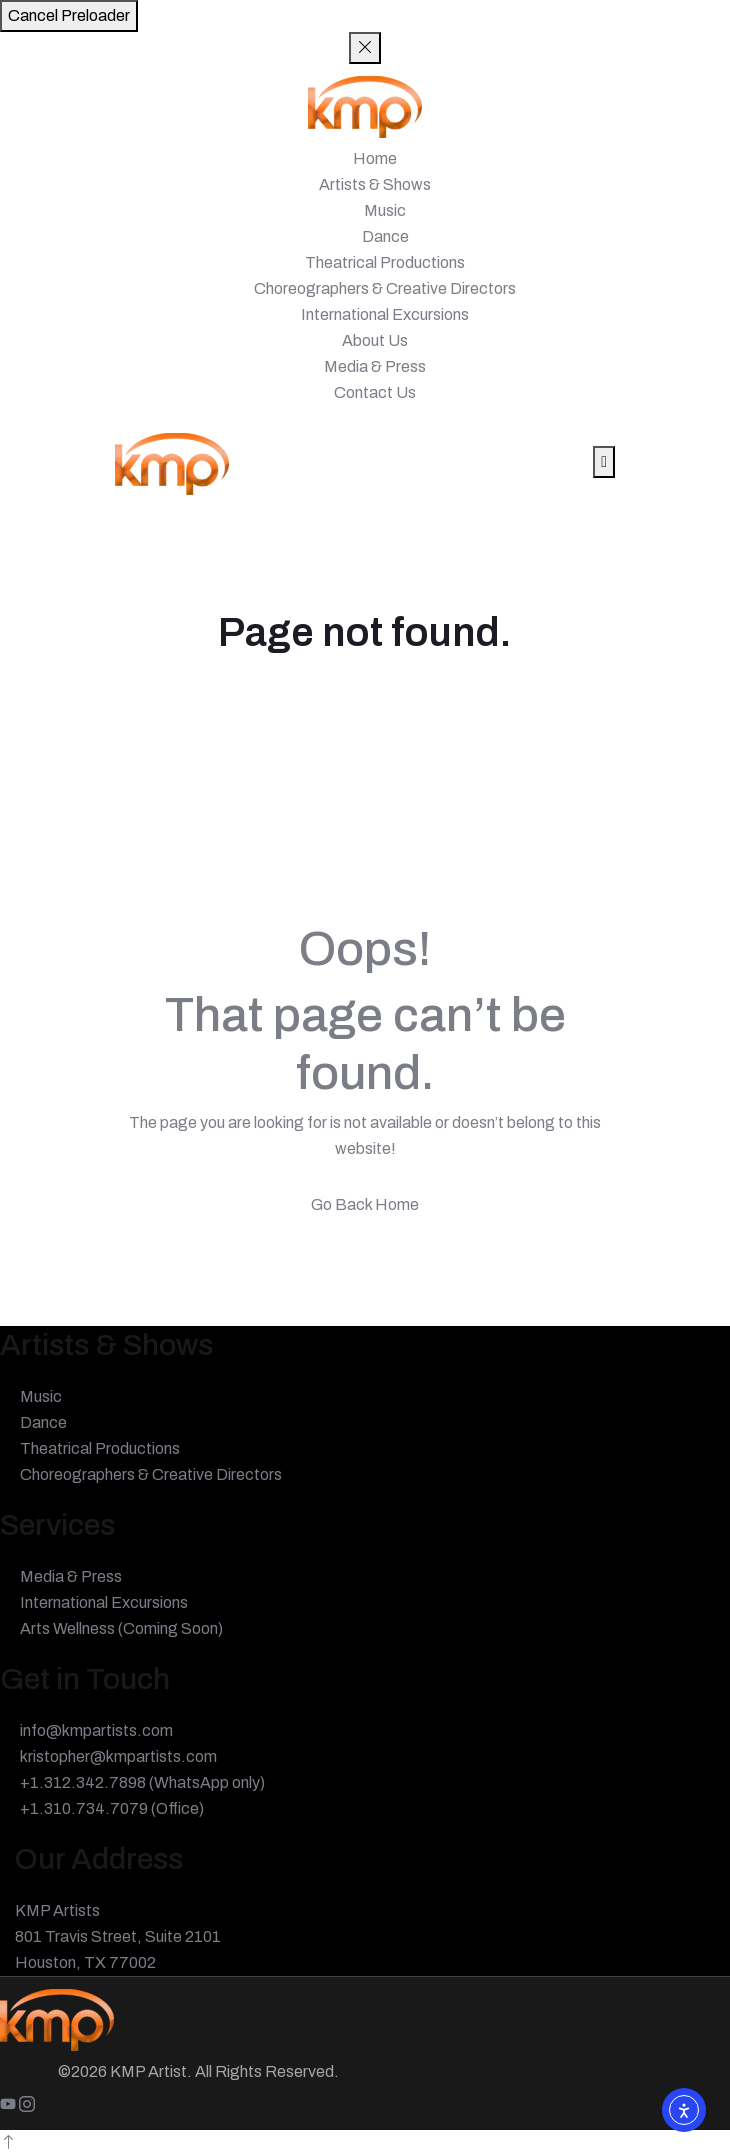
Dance (385, 236)
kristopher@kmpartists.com (118, 1756)
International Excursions (385, 314)
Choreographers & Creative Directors (385, 288)
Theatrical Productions (385, 262)
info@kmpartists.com (96, 1730)
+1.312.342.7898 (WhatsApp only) (142, 1782)
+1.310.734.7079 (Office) (112, 1808)
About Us (375, 340)
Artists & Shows (375, 184)
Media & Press (375, 366)
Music (385, 210)
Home (375, 158)
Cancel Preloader (69, 15)
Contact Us (375, 392)
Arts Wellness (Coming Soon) (121, 1628)
